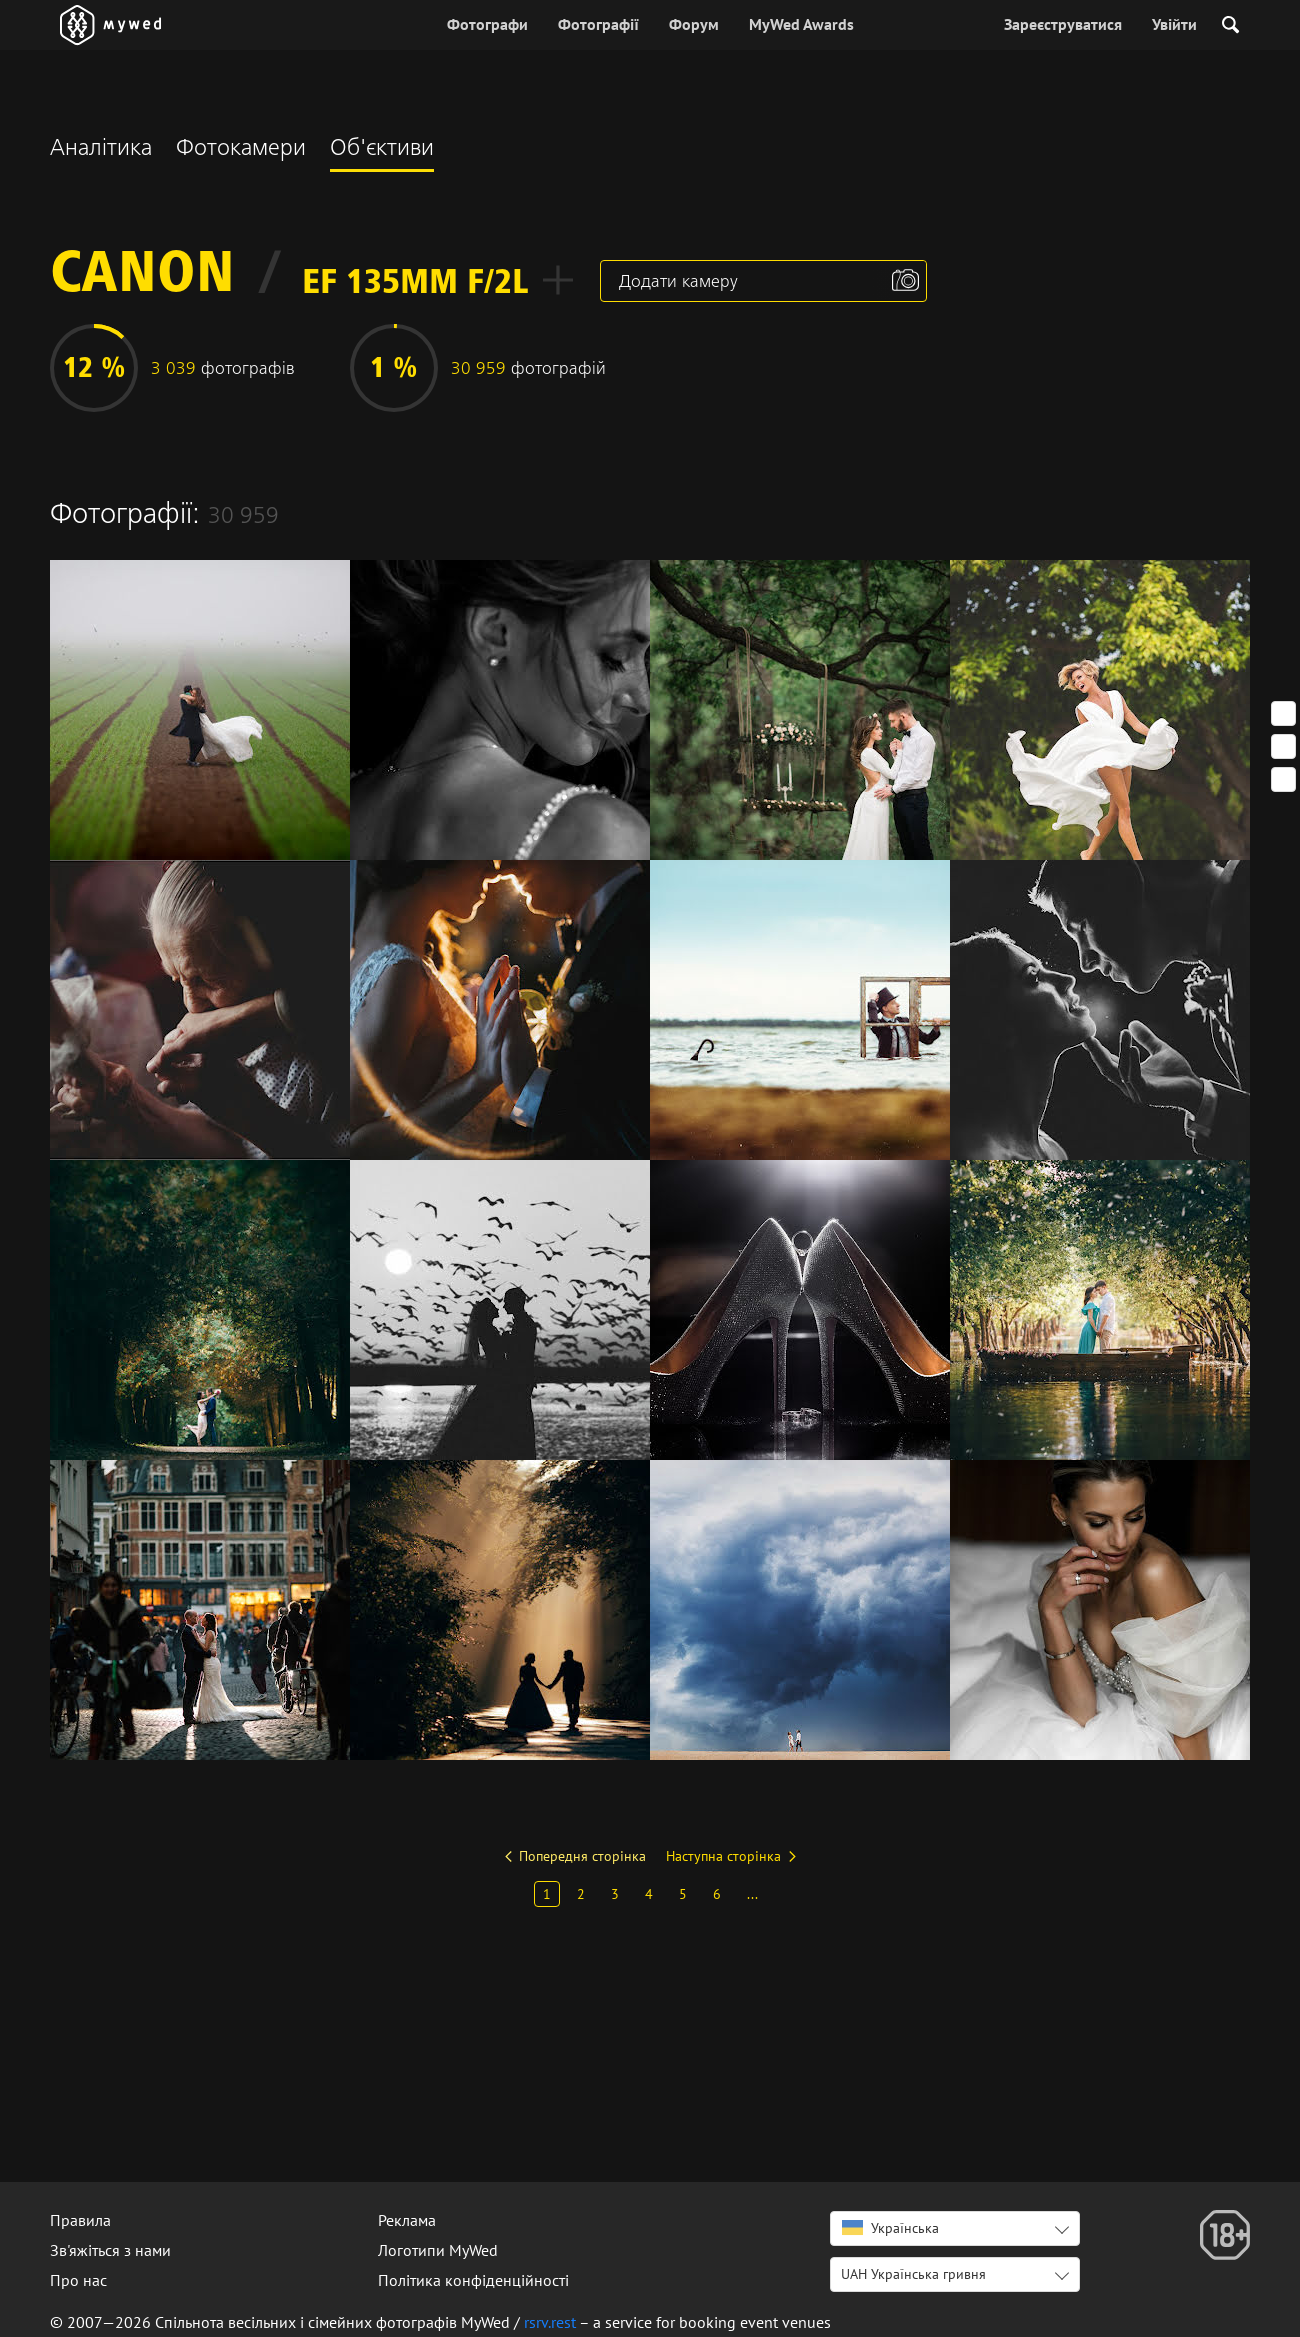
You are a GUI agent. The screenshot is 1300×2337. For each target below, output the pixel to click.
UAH (913, 2274)
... (752, 1894)
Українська (890, 2228)
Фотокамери (241, 150)
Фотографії (598, 24)
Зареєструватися (1063, 24)
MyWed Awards (801, 24)
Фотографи (487, 24)
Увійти (1174, 24)
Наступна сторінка (723, 1856)
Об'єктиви (382, 150)
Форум (694, 24)
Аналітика (101, 150)
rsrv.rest (550, 2322)
